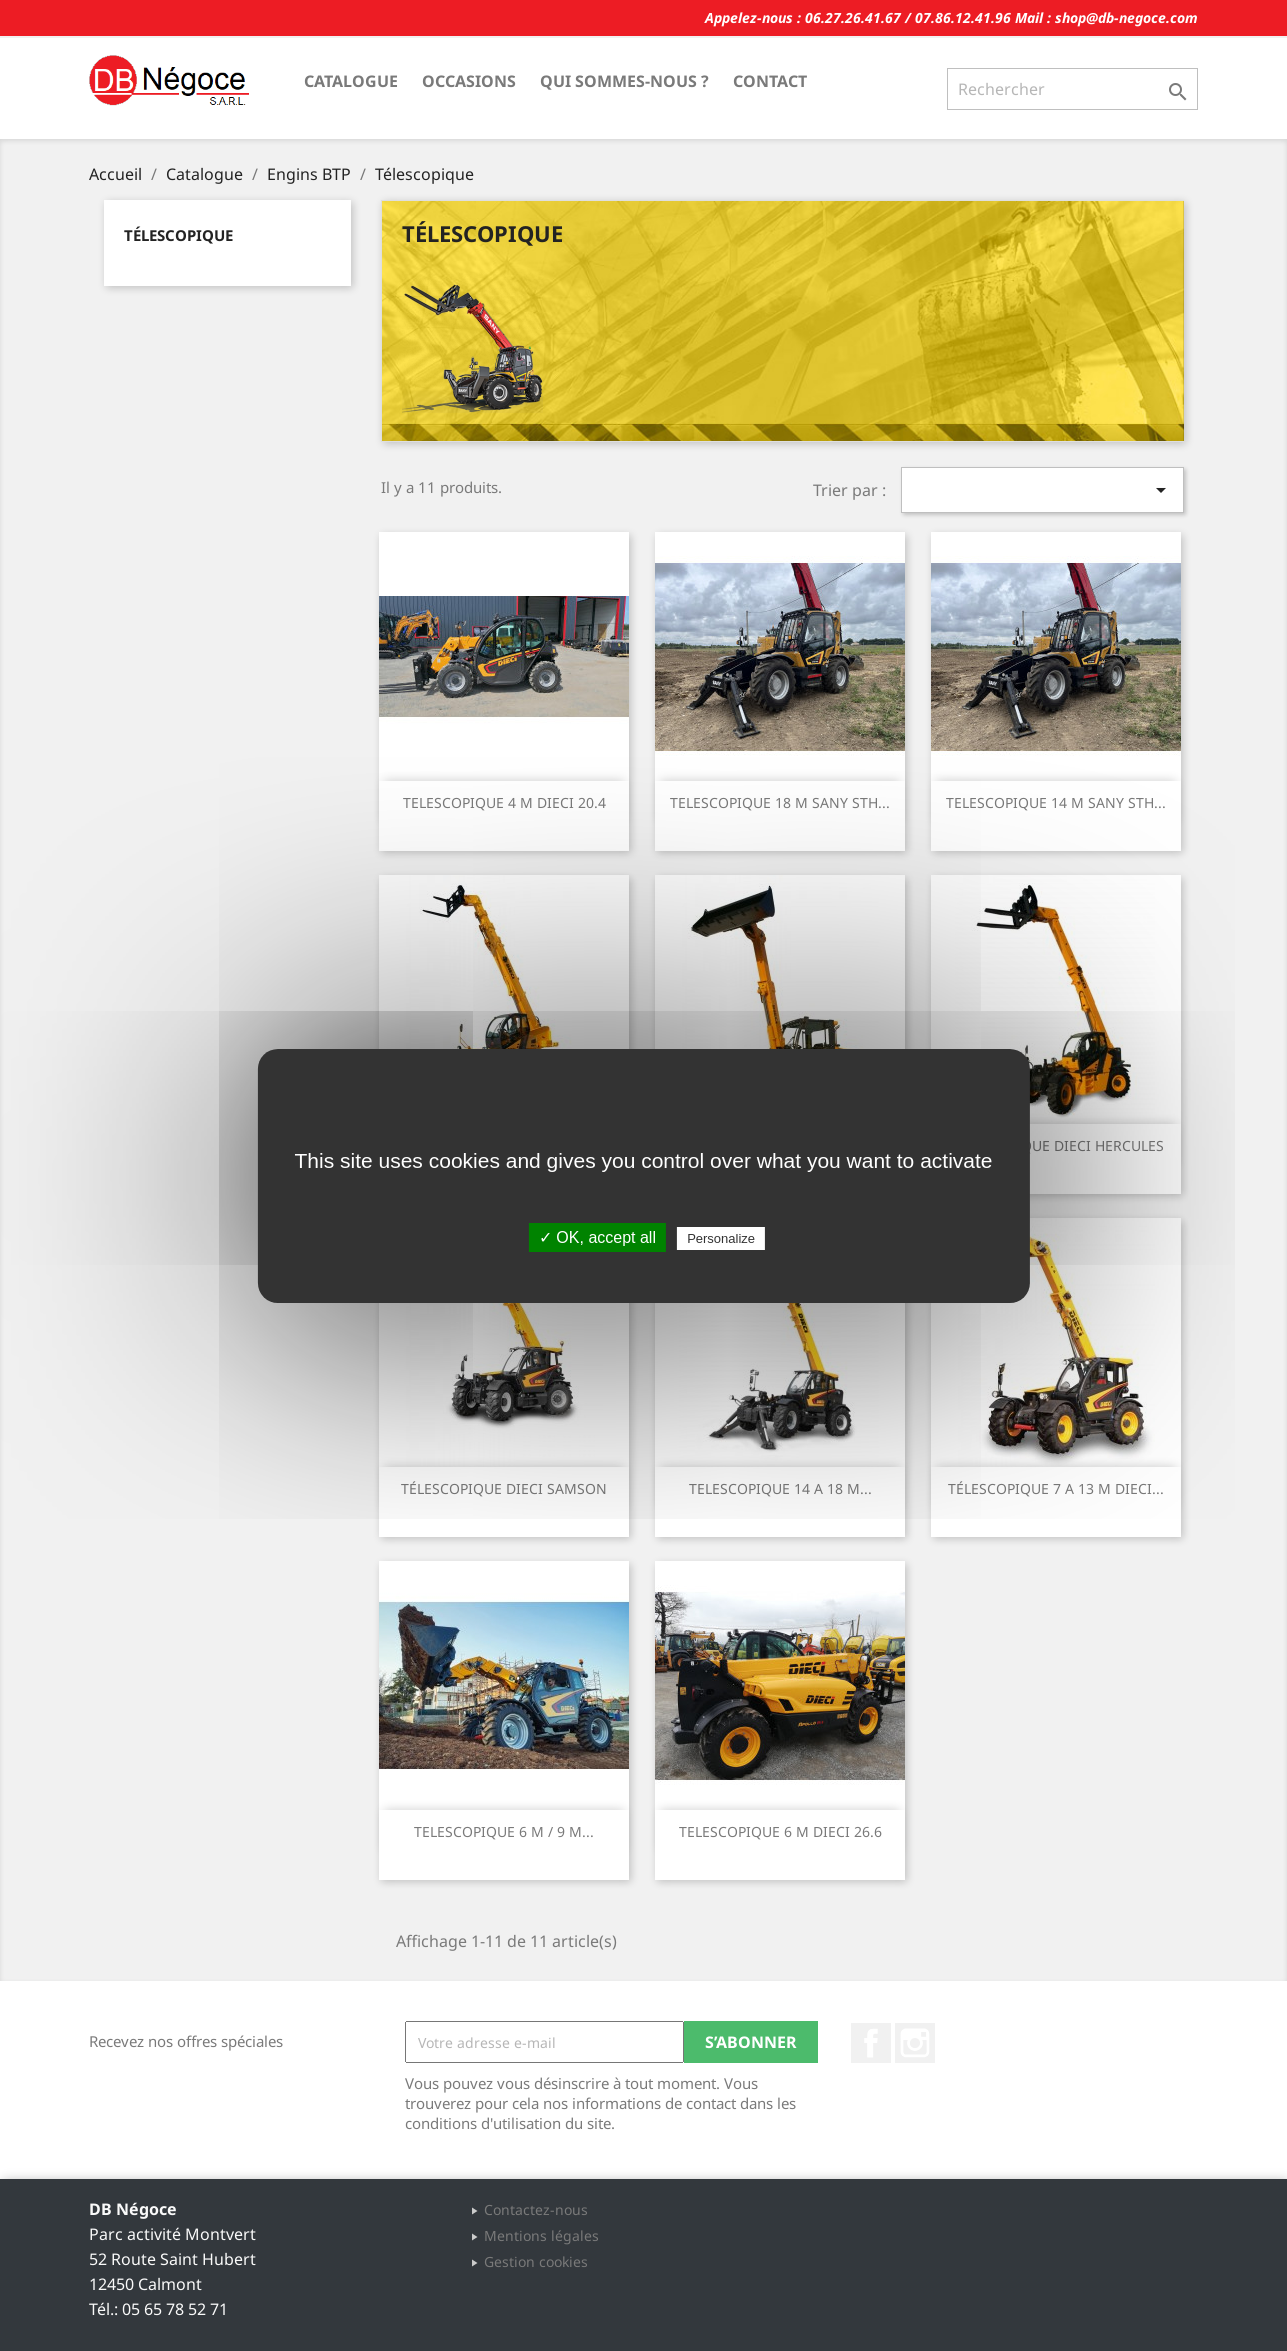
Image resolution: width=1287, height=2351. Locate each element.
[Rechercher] (1072, 89)
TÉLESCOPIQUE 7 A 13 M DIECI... (1056, 1488)
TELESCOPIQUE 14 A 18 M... (780, 1488)
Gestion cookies (536, 2261)
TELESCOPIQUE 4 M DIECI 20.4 (504, 802)
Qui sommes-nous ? (624, 81)
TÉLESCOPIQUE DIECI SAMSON (504, 1488)
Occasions (469, 81)
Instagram (915, 2043)
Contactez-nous (536, 2209)
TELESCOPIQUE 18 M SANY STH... (780, 802)
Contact (770, 81)
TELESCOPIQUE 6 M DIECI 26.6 (780, 1831)
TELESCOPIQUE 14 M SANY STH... (1056, 802)
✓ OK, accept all (597, 1237)
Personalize (721, 1238)
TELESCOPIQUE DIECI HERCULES (1056, 1145)
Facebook (871, 2043)
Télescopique (178, 235)
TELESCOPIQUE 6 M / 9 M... (504, 1831)
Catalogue (351, 81)
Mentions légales (541, 2235)
